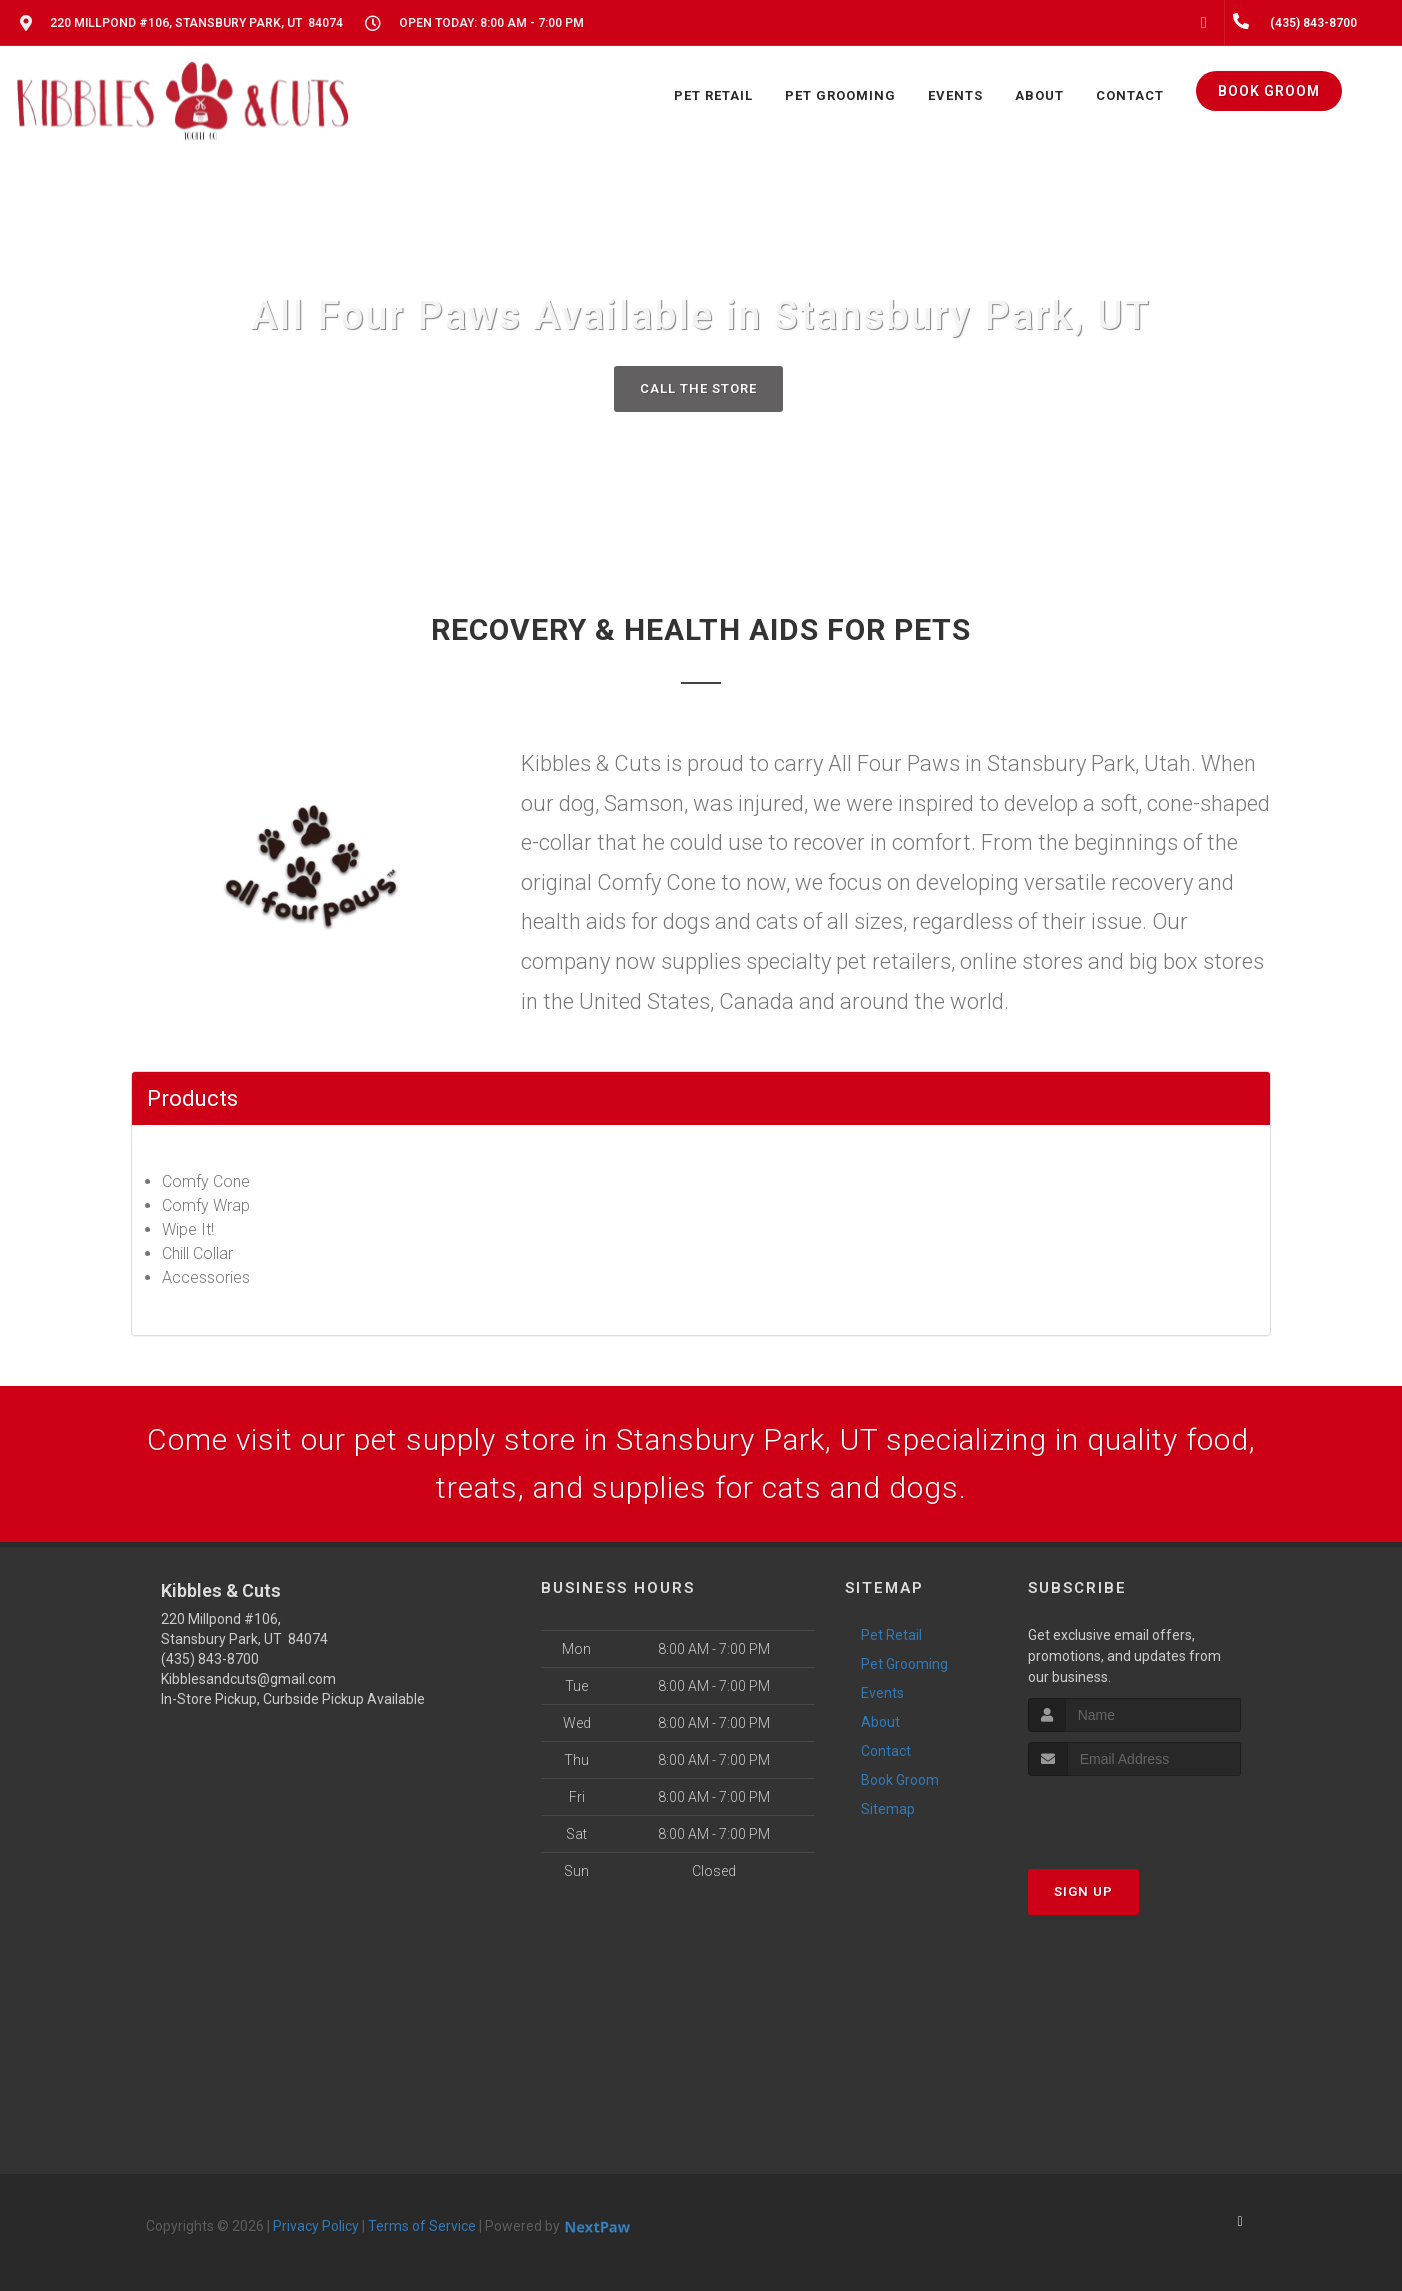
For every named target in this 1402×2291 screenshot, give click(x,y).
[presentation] (1134, 1813)
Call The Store (698, 388)
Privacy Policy (316, 2226)
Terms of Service (422, 2226)
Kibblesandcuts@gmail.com (248, 1679)
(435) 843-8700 (210, 1659)
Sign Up (1083, 1891)
